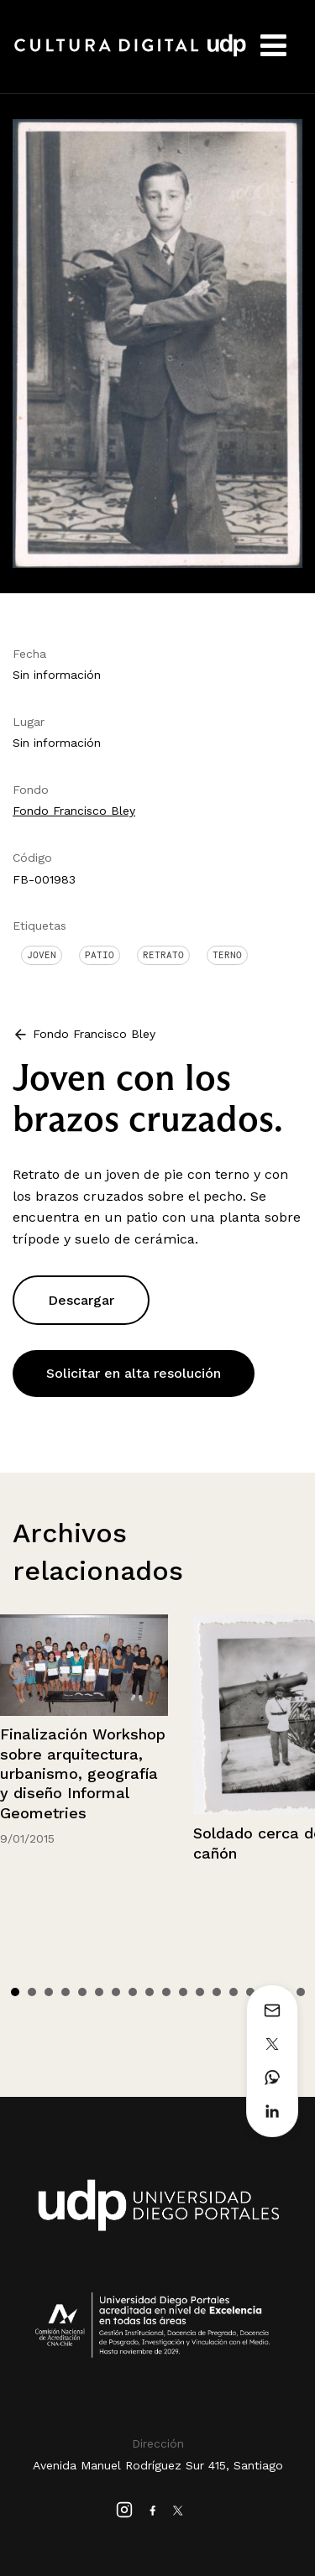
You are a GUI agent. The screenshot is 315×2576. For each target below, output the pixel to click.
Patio (99, 955)
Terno (227, 955)
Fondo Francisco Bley (74, 810)
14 (233, 1992)
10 (166, 1992)
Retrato (163, 955)
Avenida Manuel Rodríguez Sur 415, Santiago (158, 2465)
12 (200, 1992)
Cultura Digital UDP (130, 55)
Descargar (81, 1300)
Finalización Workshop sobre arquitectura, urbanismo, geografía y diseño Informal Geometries (82, 1773)
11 (183, 1992)
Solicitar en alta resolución (133, 1373)
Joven (41, 955)
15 (250, 1992)
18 (301, 1992)
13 (217, 1992)
